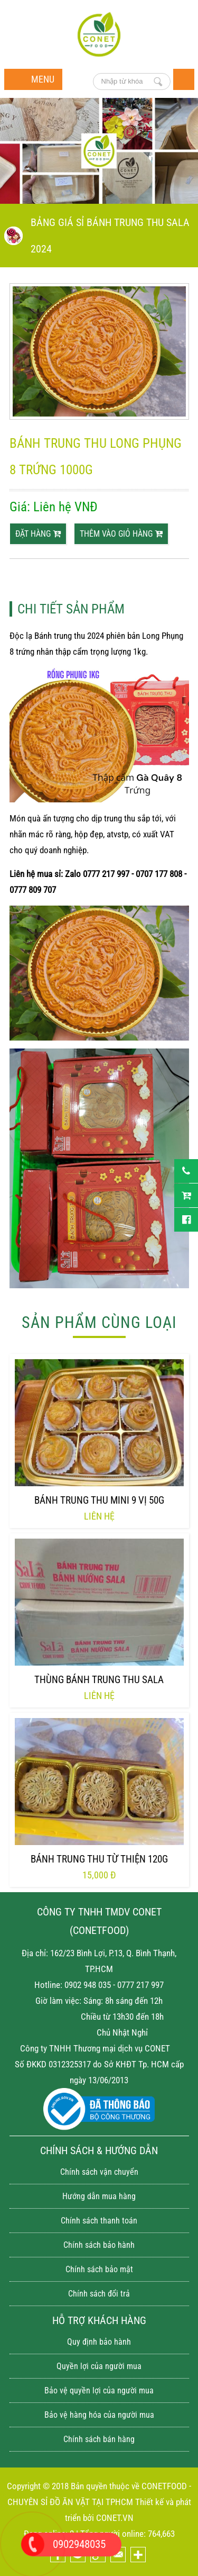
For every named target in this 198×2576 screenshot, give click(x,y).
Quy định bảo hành (99, 2342)
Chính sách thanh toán (99, 2221)
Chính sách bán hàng (99, 2439)
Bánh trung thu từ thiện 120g (99, 1859)
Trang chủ (183, 79)
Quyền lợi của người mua (99, 2366)
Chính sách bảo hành (99, 2245)
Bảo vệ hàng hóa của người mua (99, 2415)
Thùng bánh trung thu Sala (99, 1680)
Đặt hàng (38, 534)
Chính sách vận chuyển (99, 2172)
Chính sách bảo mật (99, 2269)
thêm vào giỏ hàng (121, 534)
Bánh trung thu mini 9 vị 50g (99, 1500)
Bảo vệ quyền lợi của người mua (99, 2390)
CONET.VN (115, 2517)
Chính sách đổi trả (99, 2294)
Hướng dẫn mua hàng (99, 2196)
